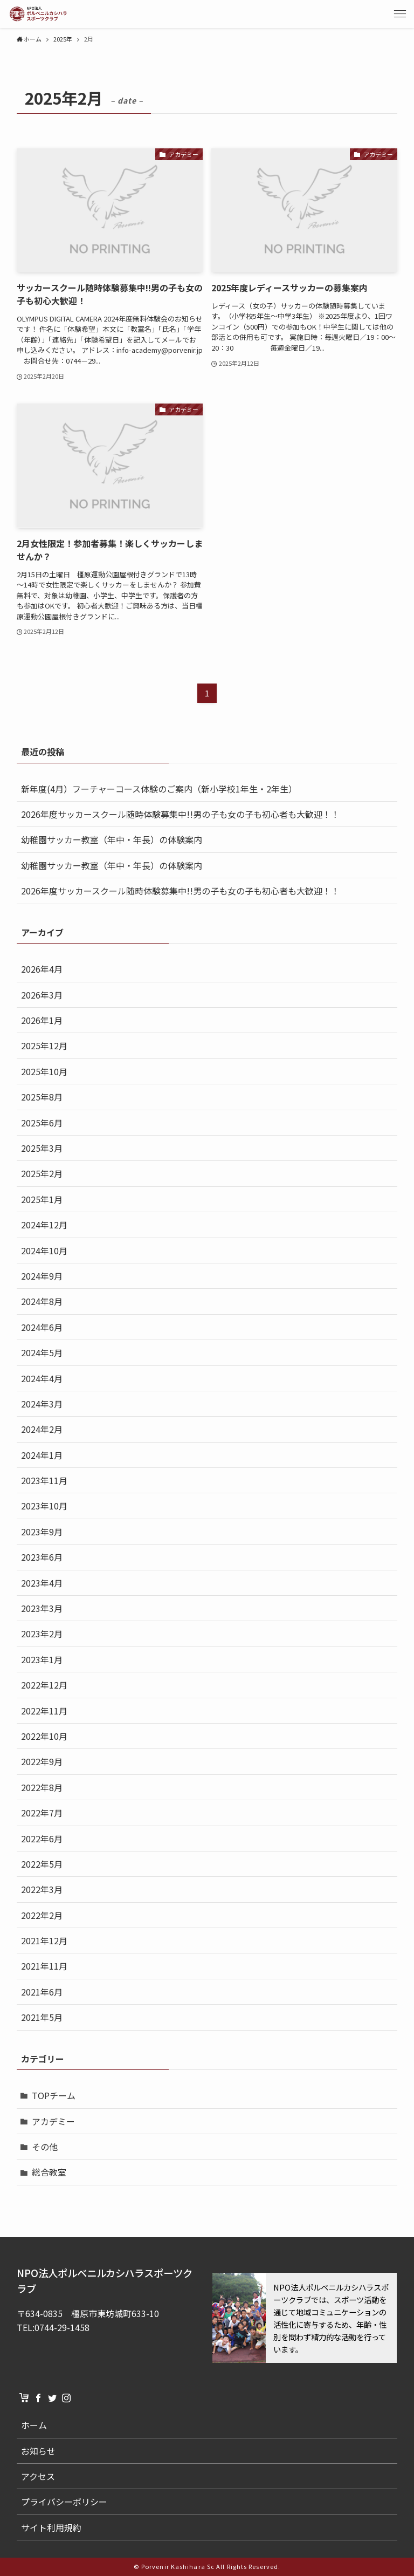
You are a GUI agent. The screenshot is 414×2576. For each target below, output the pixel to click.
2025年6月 (42, 1122)
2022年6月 (42, 1838)
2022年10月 (44, 1736)
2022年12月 (44, 1684)
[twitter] (52, 2398)
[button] (400, 14)
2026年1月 (42, 1020)
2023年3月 (42, 1608)
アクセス (38, 2476)
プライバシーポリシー (64, 2501)
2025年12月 (44, 1045)
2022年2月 (42, 1915)
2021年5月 (42, 2017)
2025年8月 (42, 1096)
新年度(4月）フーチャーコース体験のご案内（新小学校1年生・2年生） (159, 788)
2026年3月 (42, 994)
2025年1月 (42, 1199)
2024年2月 (42, 1429)
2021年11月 (44, 1965)
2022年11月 (44, 1710)
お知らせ (38, 2450)
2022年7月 (42, 1812)
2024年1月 (42, 1454)
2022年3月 (42, 1889)
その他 (45, 2146)
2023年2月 (42, 1633)
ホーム (34, 2424)
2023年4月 (42, 1582)
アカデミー (53, 2121)
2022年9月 (42, 1761)
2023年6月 (42, 1556)
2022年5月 (42, 1863)
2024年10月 (44, 1250)
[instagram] (66, 2398)
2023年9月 (42, 1531)
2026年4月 (42, 968)
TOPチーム (53, 2095)
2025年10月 (44, 1071)
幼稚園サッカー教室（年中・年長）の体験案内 (111, 839)
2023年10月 (44, 1505)
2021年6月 (42, 1991)
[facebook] (38, 2398)
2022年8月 (42, 1787)
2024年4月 (42, 1378)
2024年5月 (42, 1352)
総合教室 (49, 2171)
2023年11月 (44, 1480)
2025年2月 (42, 1173)
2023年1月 (42, 1659)
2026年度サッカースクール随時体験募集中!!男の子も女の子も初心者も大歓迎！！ (180, 814)
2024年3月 (42, 1403)
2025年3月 (42, 1148)
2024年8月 (42, 1301)
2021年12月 (44, 1940)
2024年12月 (44, 1224)
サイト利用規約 (51, 2527)
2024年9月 (42, 1275)
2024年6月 (42, 1327)
